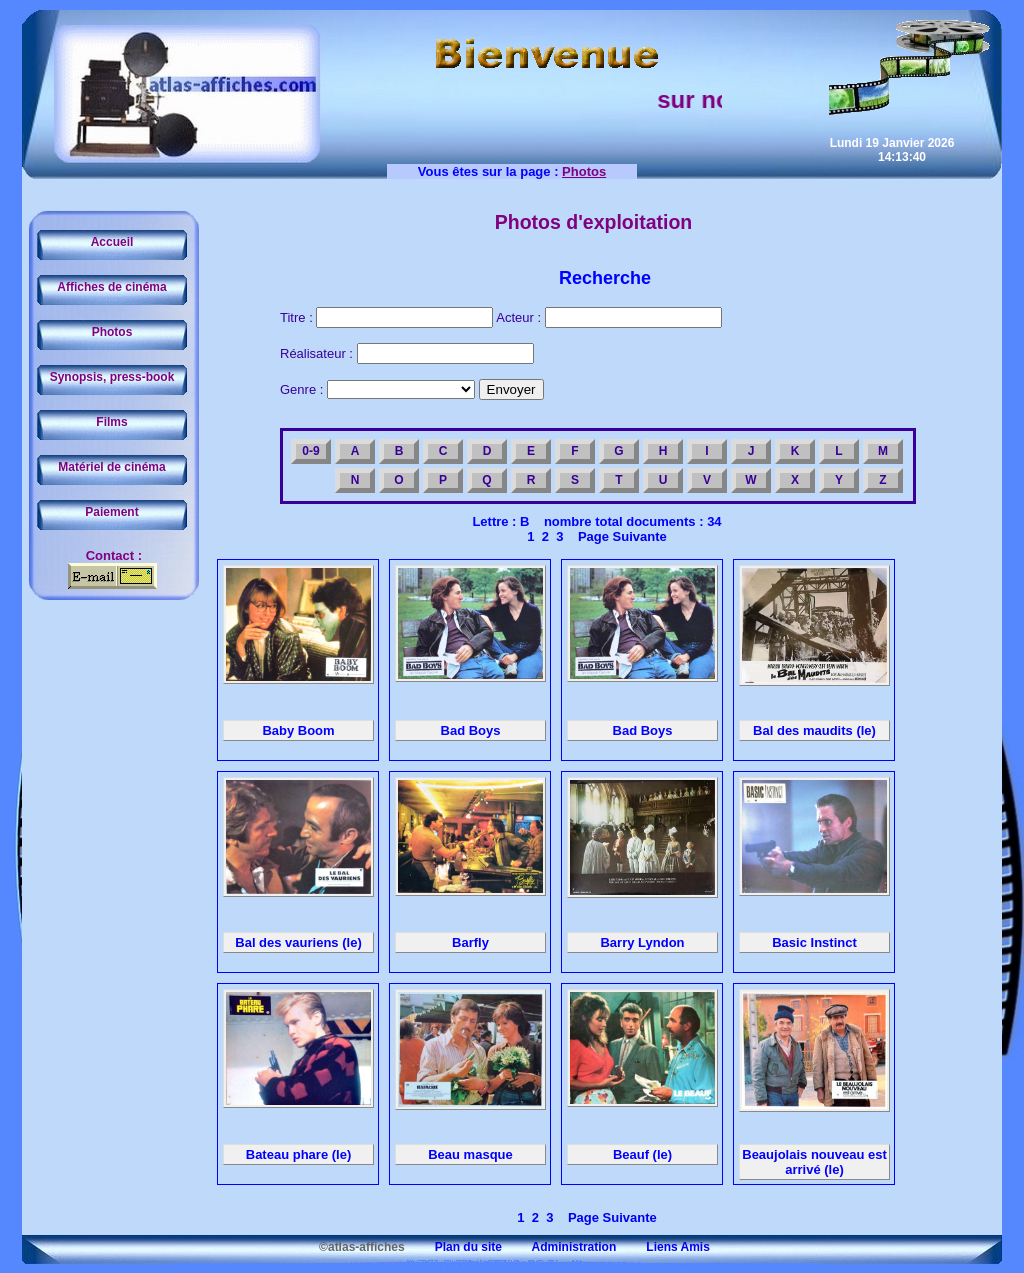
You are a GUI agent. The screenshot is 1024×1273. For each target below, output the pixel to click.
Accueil (112, 242)
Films (111, 422)
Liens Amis (665, 1247)
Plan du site (455, 1247)
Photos (112, 332)
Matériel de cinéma (111, 467)
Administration (560, 1247)
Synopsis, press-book (112, 377)
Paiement (111, 512)
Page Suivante (619, 536)
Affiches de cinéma (111, 287)
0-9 (310, 451)
